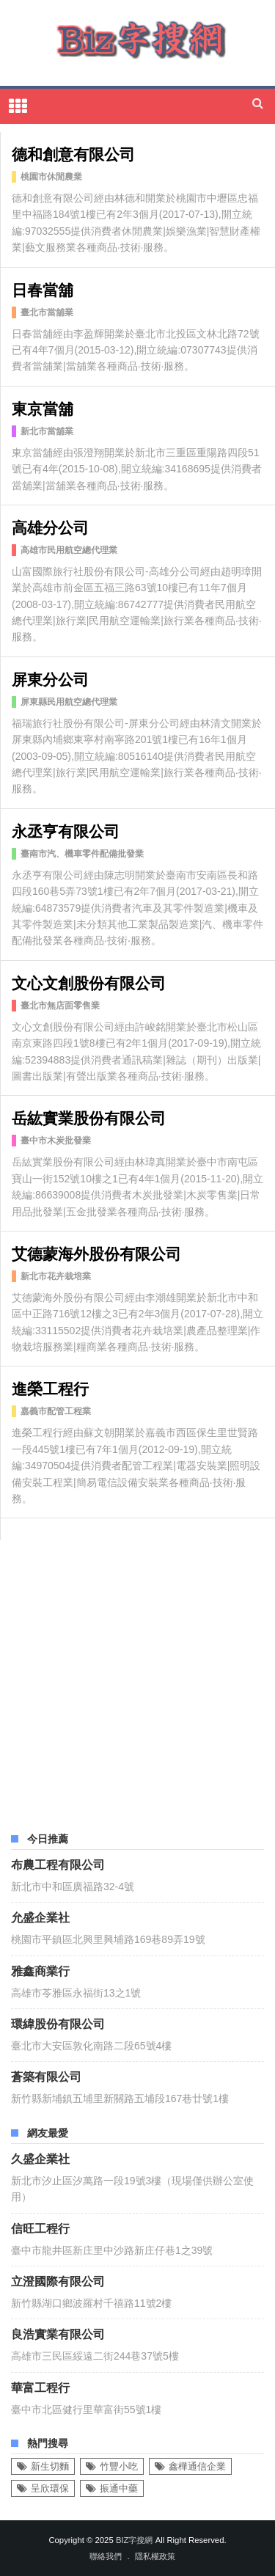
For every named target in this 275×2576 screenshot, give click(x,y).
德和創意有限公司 (73, 153)
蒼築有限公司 (46, 2076)
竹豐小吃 (119, 2466)
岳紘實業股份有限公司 (89, 1116)
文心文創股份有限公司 (89, 981)
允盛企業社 (40, 1916)
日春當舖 (42, 288)
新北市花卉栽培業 (56, 1276)
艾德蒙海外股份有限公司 (96, 1252)
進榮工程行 (50, 1387)
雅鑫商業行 (40, 1970)
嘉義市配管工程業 (56, 1411)
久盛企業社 (40, 2158)
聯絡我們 (105, 2556)
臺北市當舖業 (47, 312)
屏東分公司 (50, 678)
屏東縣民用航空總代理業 (69, 702)
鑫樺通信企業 (197, 2466)
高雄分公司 (50, 526)
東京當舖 (42, 407)
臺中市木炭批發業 (56, 1140)
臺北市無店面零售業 (60, 1005)
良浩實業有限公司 (58, 2333)
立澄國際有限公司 (58, 2280)
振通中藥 (119, 2488)
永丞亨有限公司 (66, 830)
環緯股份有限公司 (58, 2023)
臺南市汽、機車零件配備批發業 (82, 854)
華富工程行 (40, 2387)
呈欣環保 (50, 2488)
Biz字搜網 (134, 2540)
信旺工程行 (40, 2227)
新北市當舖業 (47, 431)
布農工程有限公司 (58, 1864)
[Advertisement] (137, 1677)
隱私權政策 (155, 2556)
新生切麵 (50, 2466)
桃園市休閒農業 (51, 177)
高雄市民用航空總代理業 (69, 550)
